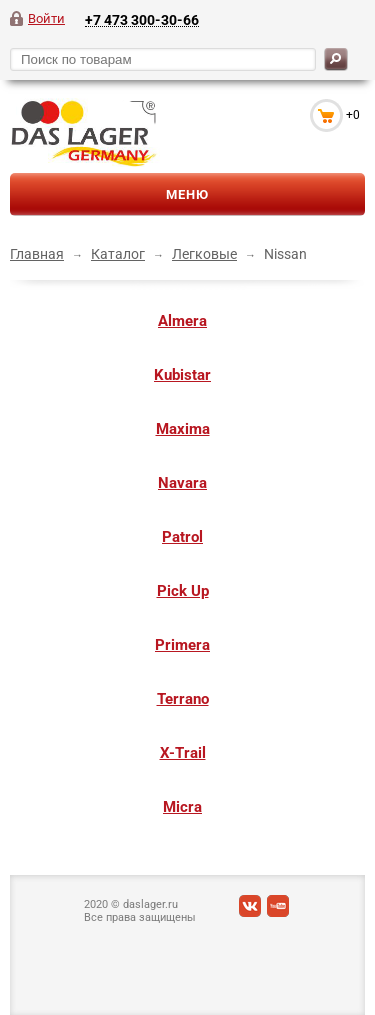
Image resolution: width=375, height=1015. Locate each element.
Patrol (182, 537)
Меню (187, 194)
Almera (182, 321)
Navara (182, 483)
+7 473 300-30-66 (142, 19)
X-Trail (183, 753)
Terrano (183, 699)
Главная (37, 254)
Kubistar (182, 375)
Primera (182, 645)
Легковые (204, 254)
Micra (182, 807)
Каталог (118, 254)
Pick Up (183, 591)
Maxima (183, 429)
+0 (353, 115)
